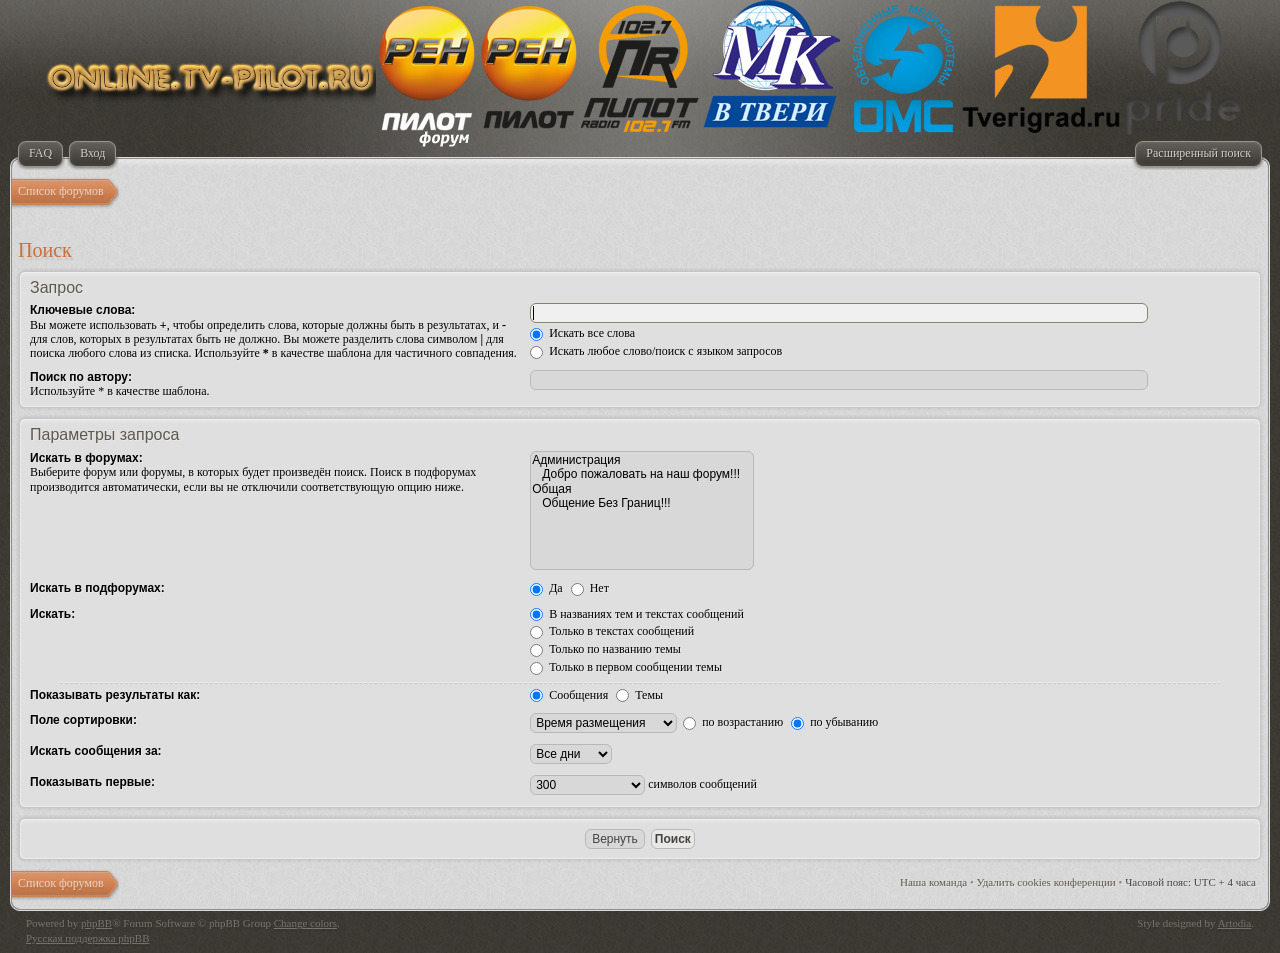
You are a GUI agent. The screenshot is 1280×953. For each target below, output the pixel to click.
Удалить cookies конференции (1046, 882)
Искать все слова (582, 333)
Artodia (1235, 923)
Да (546, 588)
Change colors (305, 923)
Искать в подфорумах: (97, 588)
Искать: (52, 614)
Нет (590, 588)
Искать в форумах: (86, 458)
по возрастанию (733, 722)
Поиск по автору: (81, 377)
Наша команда (933, 882)
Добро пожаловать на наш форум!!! (642, 474)
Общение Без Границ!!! (642, 503)
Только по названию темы (605, 649)
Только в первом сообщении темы (626, 667)
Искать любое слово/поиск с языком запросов (656, 351)
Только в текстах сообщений (612, 631)
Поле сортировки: (83, 720)
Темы (639, 695)
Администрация (642, 460)
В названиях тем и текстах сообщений (637, 614)
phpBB (96, 923)
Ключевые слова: (82, 310)
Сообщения (569, 695)
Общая (642, 489)
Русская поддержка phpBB (87, 938)
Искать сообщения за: (96, 751)
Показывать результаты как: (115, 695)
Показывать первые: (92, 782)
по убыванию (834, 722)
